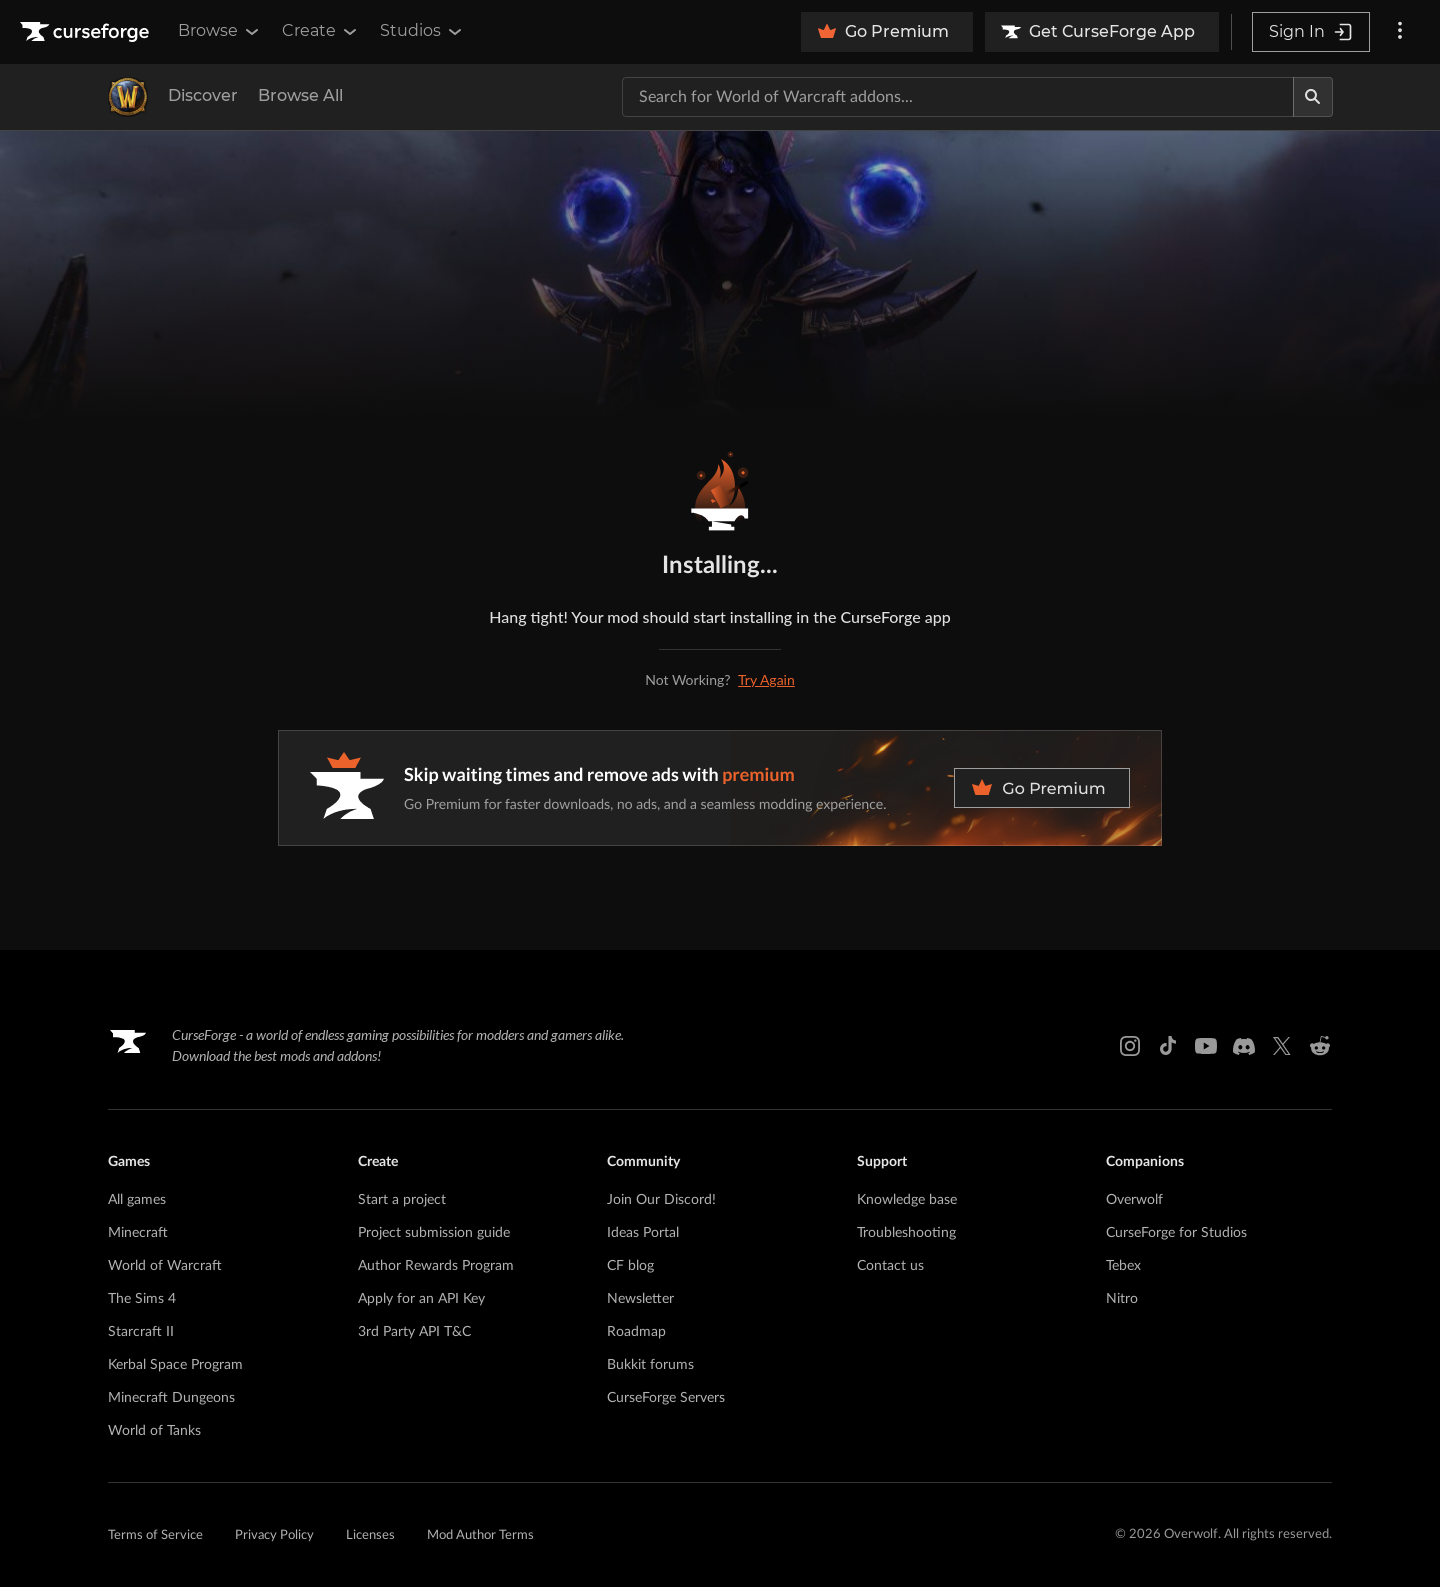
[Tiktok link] (1168, 1046)
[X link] (1282, 1046)
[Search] (1313, 97)
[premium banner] (720, 788)
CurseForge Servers (666, 1398)
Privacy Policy (274, 1535)
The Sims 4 (142, 1299)
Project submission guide (434, 1233)
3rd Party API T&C (414, 1332)
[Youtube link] (1206, 1046)
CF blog (630, 1266)
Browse (220, 31)
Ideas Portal (643, 1233)
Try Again (766, 679)
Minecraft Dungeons (171, 1398)
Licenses (370, 1535)
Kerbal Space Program (175, 1365)
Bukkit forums (650, 1365)
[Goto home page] (87, 32)
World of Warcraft (165, 1266)
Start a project (402, 1200)
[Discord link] (1244, 1046)
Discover (203, 95)
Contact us (890, 1266)
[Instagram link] (1130, 1046)
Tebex (1123, 1266)
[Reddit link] (1320, 1046)
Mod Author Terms (480, 1535)
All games (137, 1200)
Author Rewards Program (436, 1266)
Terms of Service (155, 1535)
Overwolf (1134, 1200)
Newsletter (640, 1299)
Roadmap (636, 1332)
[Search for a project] (958, 97)
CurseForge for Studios (1176, 1233)
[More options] (1400, 32)
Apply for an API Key (421, 1299)
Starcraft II (141, 1332)
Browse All (300, 95)
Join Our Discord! (661, 1200)
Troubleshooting (906, 1233)
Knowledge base (907, 1200)
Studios (422, 31)
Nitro (1122, 1299)
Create (321, 31)
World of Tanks (154, 1431)
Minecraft (138, 1233)
